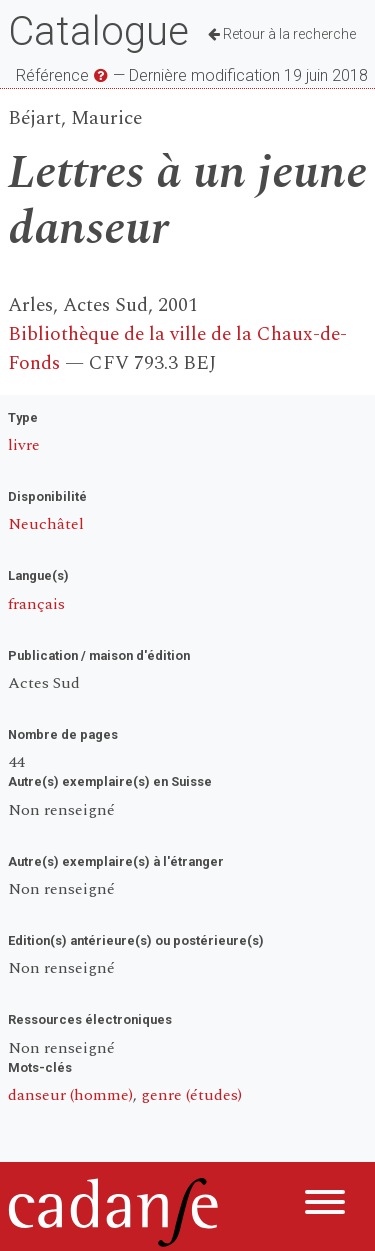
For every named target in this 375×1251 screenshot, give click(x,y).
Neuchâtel (46, 524)
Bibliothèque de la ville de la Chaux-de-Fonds (177, 349)
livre (24, 445)
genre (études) (191, 1095)
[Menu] (325, 1205)
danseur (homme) (70, 1095)
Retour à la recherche (282, 34)
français (36, 604)
